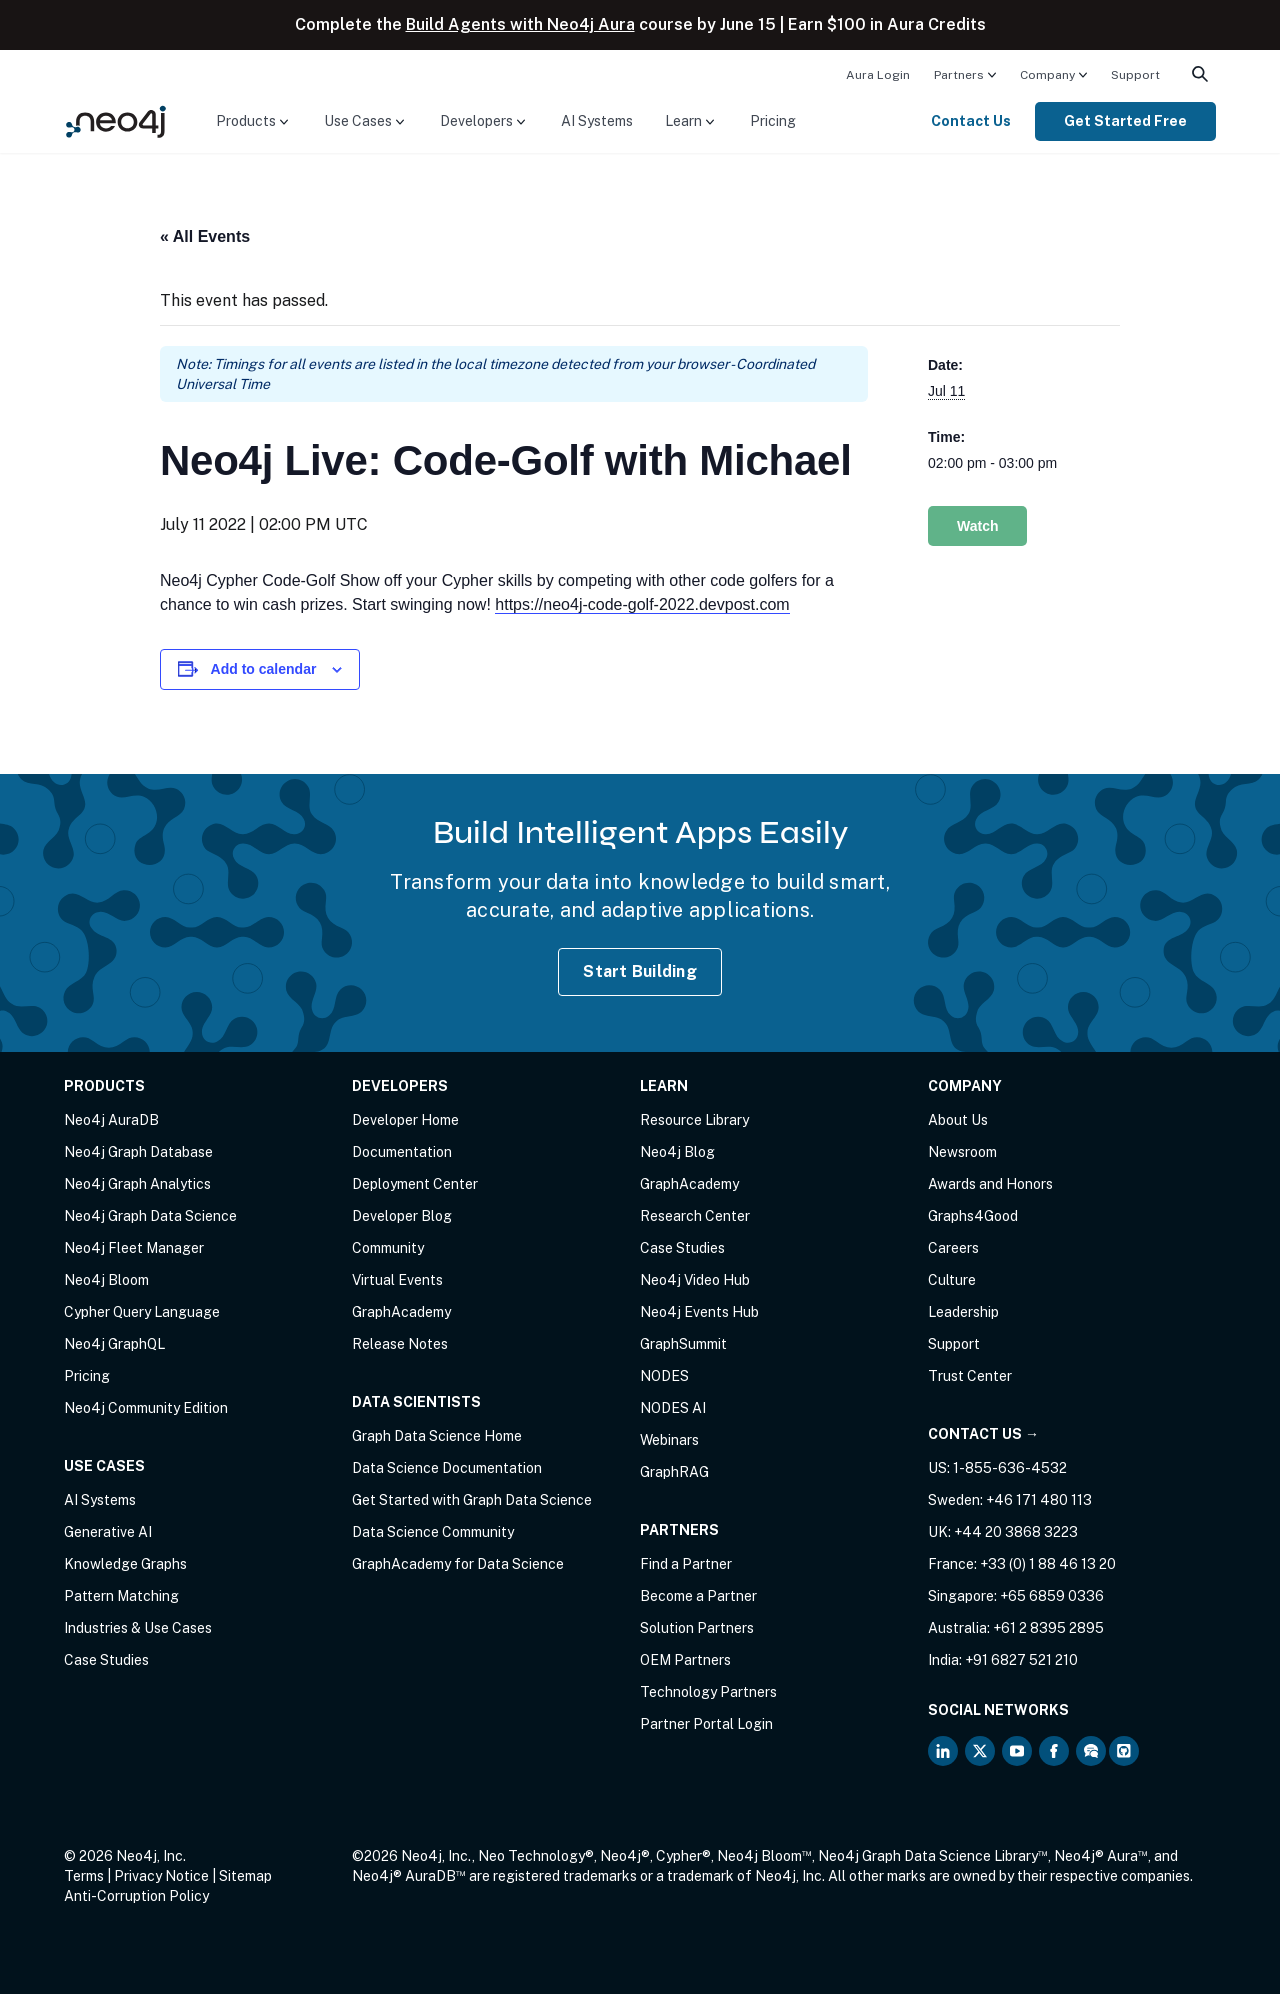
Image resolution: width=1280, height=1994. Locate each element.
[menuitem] (878, 74)
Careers (953, 1248)
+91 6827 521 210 (1021, 1660)
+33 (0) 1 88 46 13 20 (1048, 1564)
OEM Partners (685, 1660)
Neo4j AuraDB (111, 1120)
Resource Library (694, 1120)
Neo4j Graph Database (138, 1152)
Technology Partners (708, 1692)
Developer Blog (402, 1216)
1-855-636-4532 (1010, 1468)
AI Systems (597, 121)
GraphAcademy (401, 1312)
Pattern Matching (121, 1596)
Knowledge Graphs (125, 1564)
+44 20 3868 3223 (1016, 1532)
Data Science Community (433, 1532)
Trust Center (970, 1376)
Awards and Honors (990, 1184)
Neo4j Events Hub (699, 1312)
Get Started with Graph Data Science (472, 1500)
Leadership (963, 1312)
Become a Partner (698, 1596)
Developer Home (405, 1120)
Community (388, 1248)
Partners (959, 75)
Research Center (695, 1216)
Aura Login (878, 75)
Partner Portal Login (706, 1724)
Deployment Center (415, 1184)
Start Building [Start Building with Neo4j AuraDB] (640, 971)
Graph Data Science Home (437, 1436)
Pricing (773, 121)
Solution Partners (697, 1628)
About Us (958, 1120)
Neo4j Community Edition (146, 1408)
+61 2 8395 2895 (1048, 1628)
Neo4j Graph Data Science (150, 1216)
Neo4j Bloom (106, 1280)
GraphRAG (674, 1472)
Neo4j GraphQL (114, 1344)
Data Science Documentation (447, 1468)
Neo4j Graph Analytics (137, 1184)
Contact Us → (983, 1434)
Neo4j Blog (677, 1152)
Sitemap (245, 1876)
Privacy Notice (161, 1876)
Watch (977, 526)
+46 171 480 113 (1039, 1500)
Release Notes (400, 1344)
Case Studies (106, 1660)
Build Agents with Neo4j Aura (520, 24)
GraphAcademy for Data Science (458, 1564)
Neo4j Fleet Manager (134, 1248)
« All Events (205, 236)
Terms (84, 1876)
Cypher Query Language (142, 1312)
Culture (952, 1280)
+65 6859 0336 (1052, 1596)
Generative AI (108, 1532)
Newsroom (962, 1152)
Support (1135, 75)
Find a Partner (686, 1564)
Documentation (402, 1152)
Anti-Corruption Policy (136, 1896)
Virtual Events (397, 1280)
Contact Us (971, 121)
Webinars (669, 1440)
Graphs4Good (973, 1216)
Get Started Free (1125, 121)
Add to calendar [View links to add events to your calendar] (264, 669)
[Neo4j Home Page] (116, 120)
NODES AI (673, 1408)
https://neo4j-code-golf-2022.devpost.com (642, 604)
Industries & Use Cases (138, 1628)
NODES (664, 1376)
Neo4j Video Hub (695, 1280)
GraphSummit (683, 1344)
